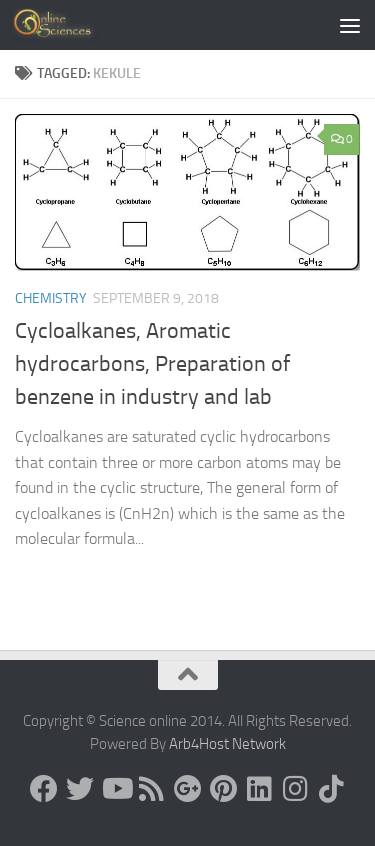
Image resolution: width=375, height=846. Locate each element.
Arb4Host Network (227, 744)
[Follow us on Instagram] (296, 789)
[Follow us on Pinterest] (224, 789)
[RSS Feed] (152, 789)
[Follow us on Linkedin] (260, 789)
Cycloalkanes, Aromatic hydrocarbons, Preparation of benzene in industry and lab (152, 364)
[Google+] (188, 789)
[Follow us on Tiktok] (332, 789)
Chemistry (51, 298)
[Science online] (44, 789)
